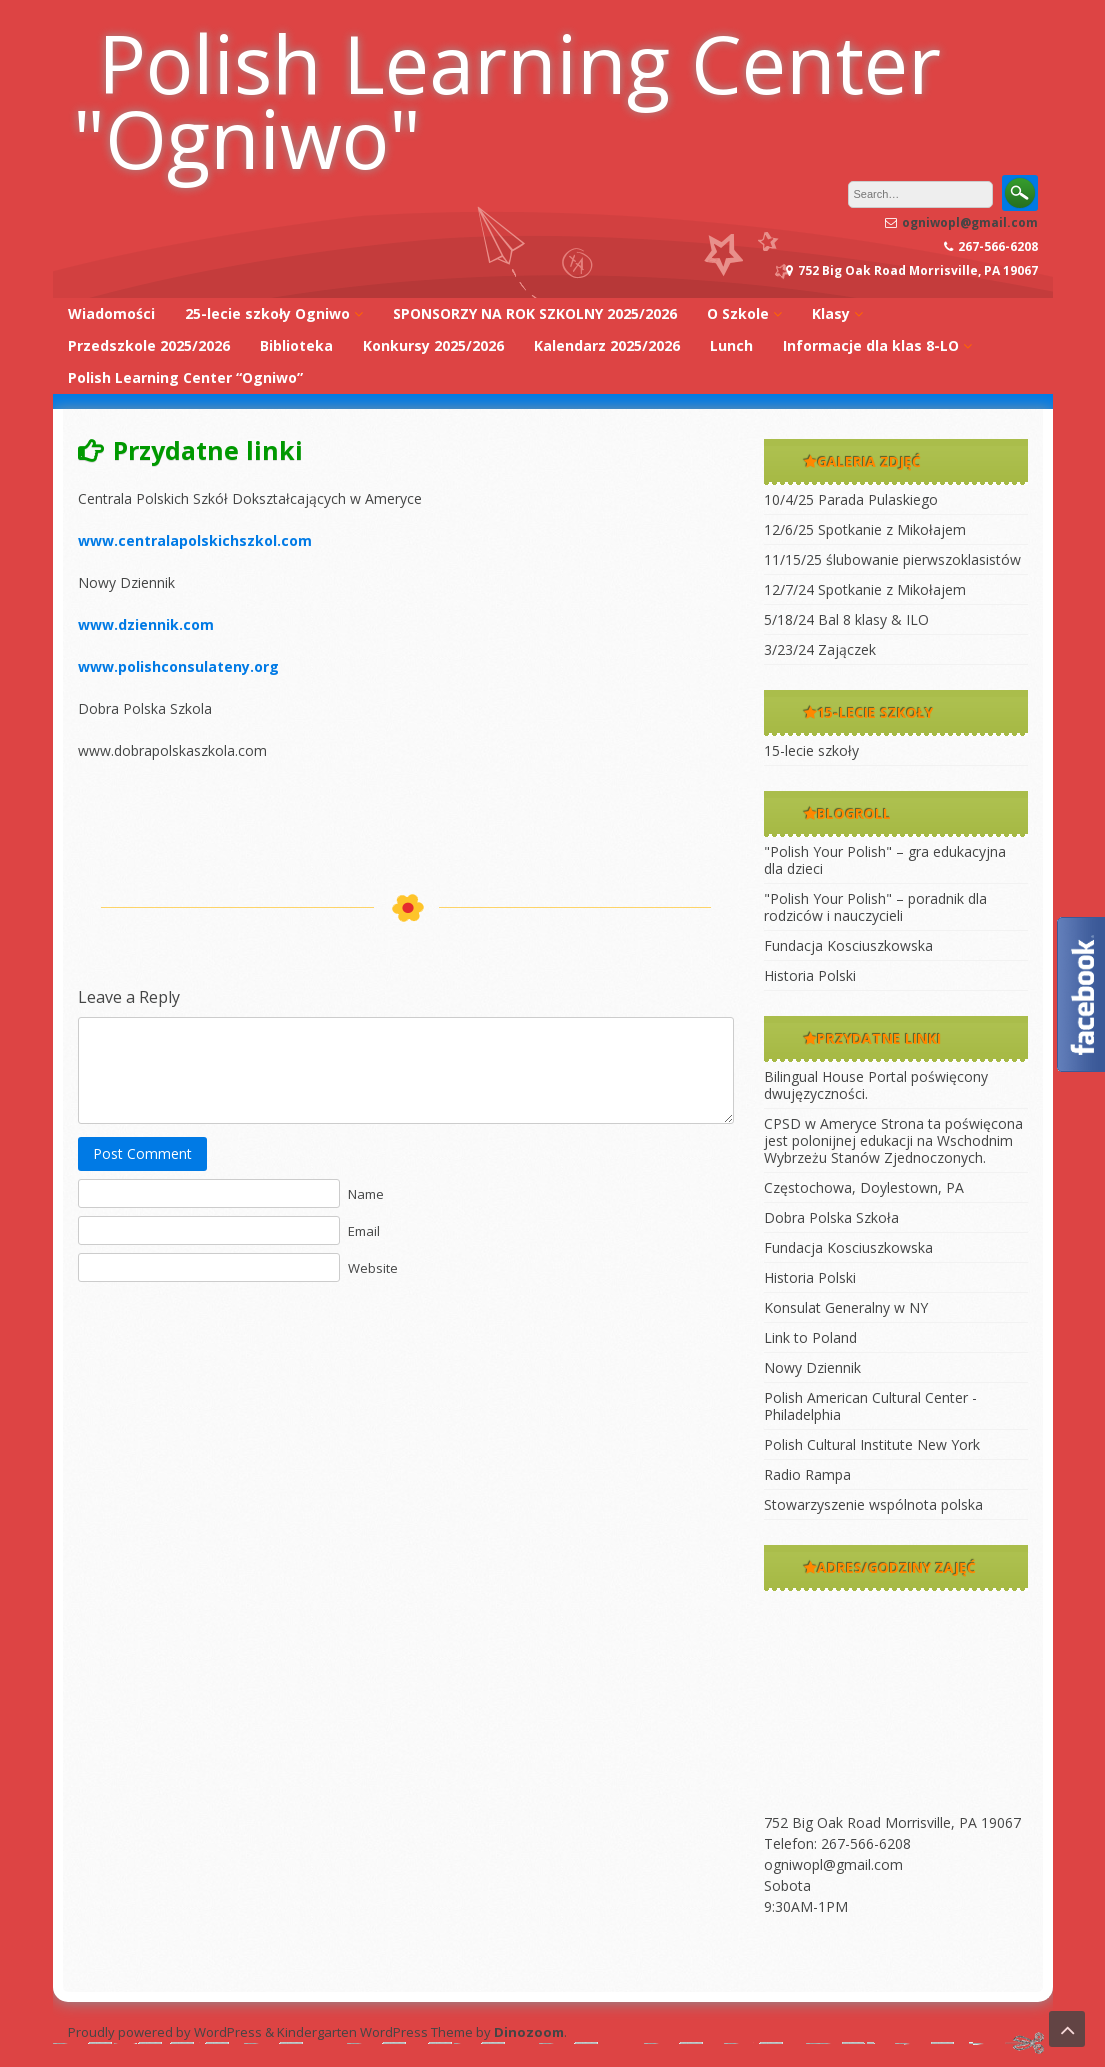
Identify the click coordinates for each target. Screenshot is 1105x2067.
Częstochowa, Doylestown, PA (864, 1187)
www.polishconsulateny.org (178, 666)
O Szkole (738, 313)
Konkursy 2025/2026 (433, 345)
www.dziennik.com (146, 624)
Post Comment (142, 1153)
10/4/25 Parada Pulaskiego (851, 499)
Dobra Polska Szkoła (831, 1217)
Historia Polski (810, 975)
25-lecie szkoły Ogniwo (267, 313)
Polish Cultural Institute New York (872, 1444)
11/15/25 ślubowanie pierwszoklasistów (892, 559)
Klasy (831, 313)
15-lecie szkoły (811, 750)
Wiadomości (111, 313)
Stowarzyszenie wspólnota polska (873, 1504)
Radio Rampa (807, 1474)
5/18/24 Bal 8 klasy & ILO (846, 619)
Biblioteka (296, 345)
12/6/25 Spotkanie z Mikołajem (865, 529)
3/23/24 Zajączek (820, 649)
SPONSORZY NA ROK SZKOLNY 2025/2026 (535, 313)
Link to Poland (810, 1337)
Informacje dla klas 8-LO (871, 345)
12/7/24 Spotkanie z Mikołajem (865, 589)
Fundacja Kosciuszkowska (848, 945)
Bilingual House (814, 1076)
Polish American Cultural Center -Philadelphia (870, 1406)
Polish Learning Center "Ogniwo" (507, 100)
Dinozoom (529, 2032)
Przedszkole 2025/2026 (149, 345)
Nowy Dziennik (812, 1367)
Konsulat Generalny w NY (846, 1307)
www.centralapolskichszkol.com (195, 540)
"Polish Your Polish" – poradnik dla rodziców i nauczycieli (875, 907)
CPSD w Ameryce (820, 1123)
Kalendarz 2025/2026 (607, 345)
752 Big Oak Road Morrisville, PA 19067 (892, 1822)
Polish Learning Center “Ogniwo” (185, 377)
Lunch (731, 345)
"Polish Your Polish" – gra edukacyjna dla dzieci (885, 860)
